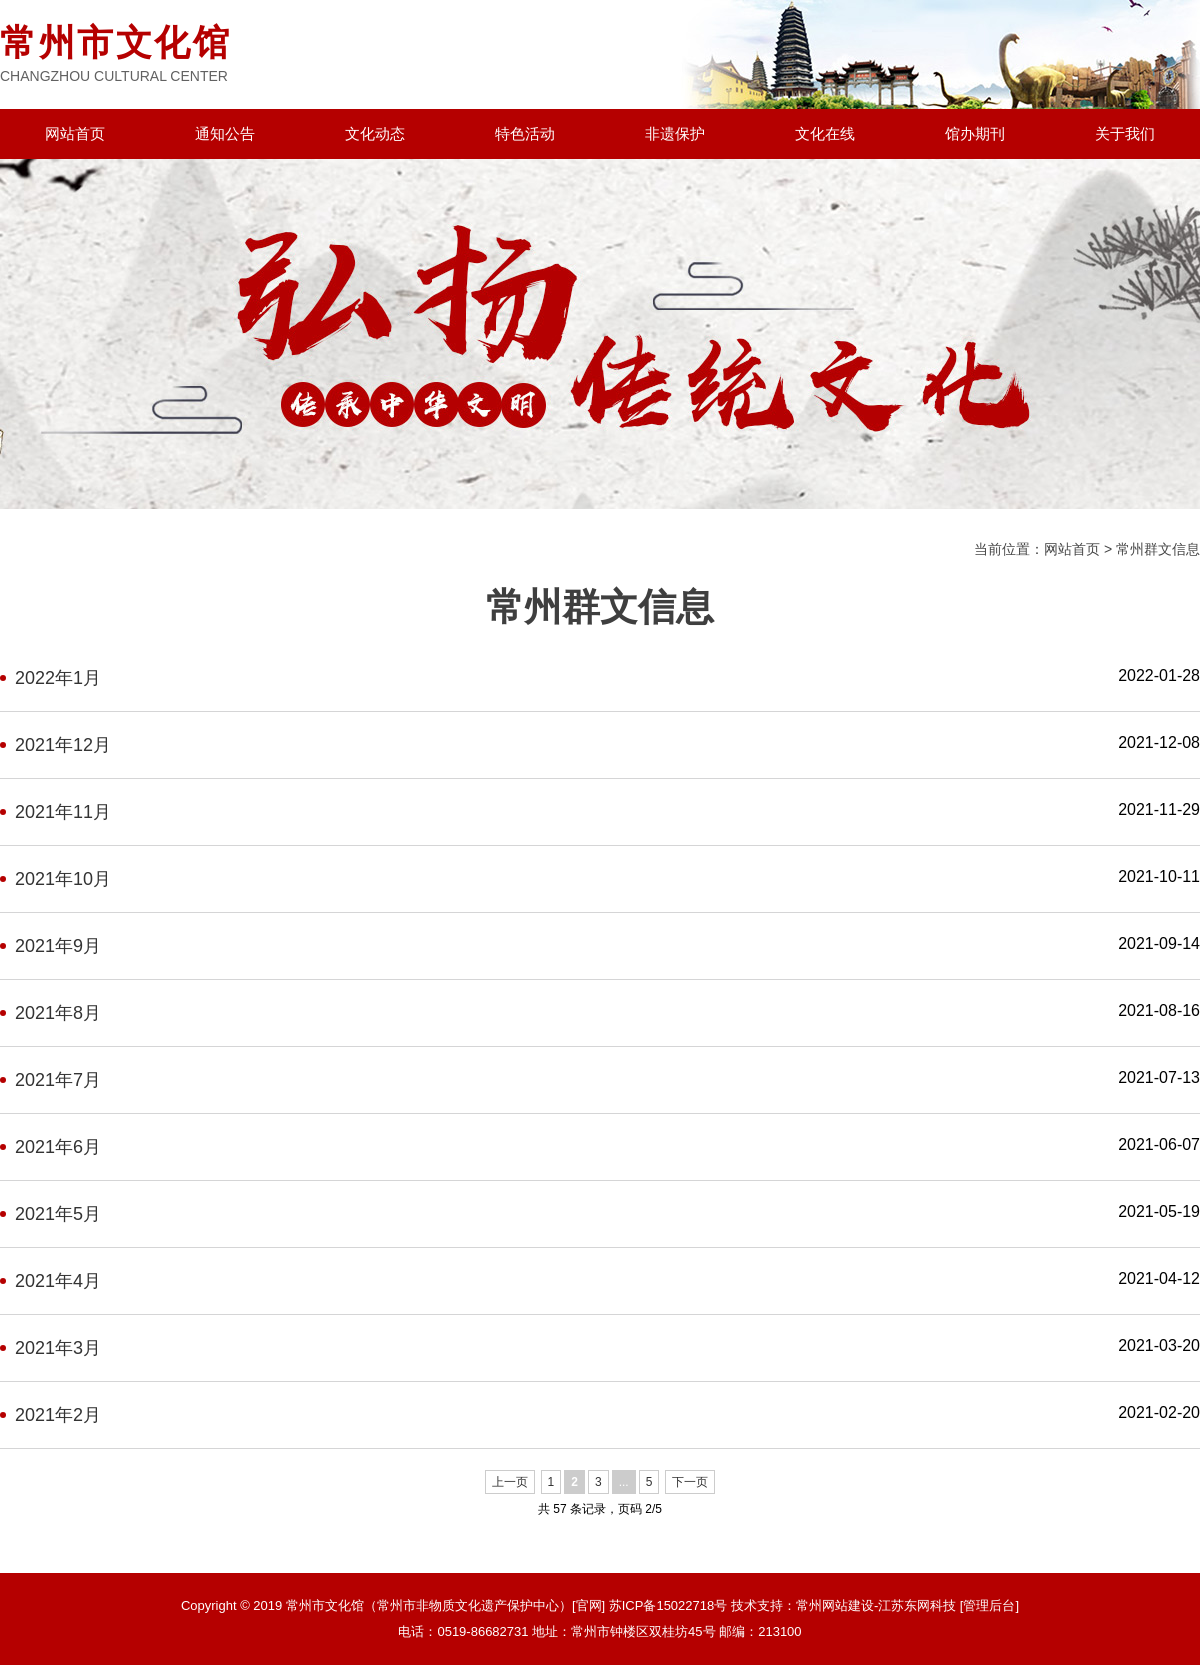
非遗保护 (675, 133)
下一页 (690, 1482)
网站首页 (75, 133)
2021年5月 (58, 1214)
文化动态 (375, 133)
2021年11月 (63, 812)
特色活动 (525, 133)
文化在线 (825, 133)
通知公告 (225, 133)
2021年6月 (58, 1147)
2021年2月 (58, 1415)
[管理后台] (989, 1605)
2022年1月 (58, 678)
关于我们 (1125, 133)
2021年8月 (58, 1013)
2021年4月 (58, 1281)
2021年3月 (58, 1348)
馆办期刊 (975, 133)
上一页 (510, 1482)
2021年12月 (63, 745)
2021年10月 (63, 879)
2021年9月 (58, 946)
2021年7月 (58, 1080)
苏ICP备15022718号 (668, 1605)
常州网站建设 (835, 1605)
